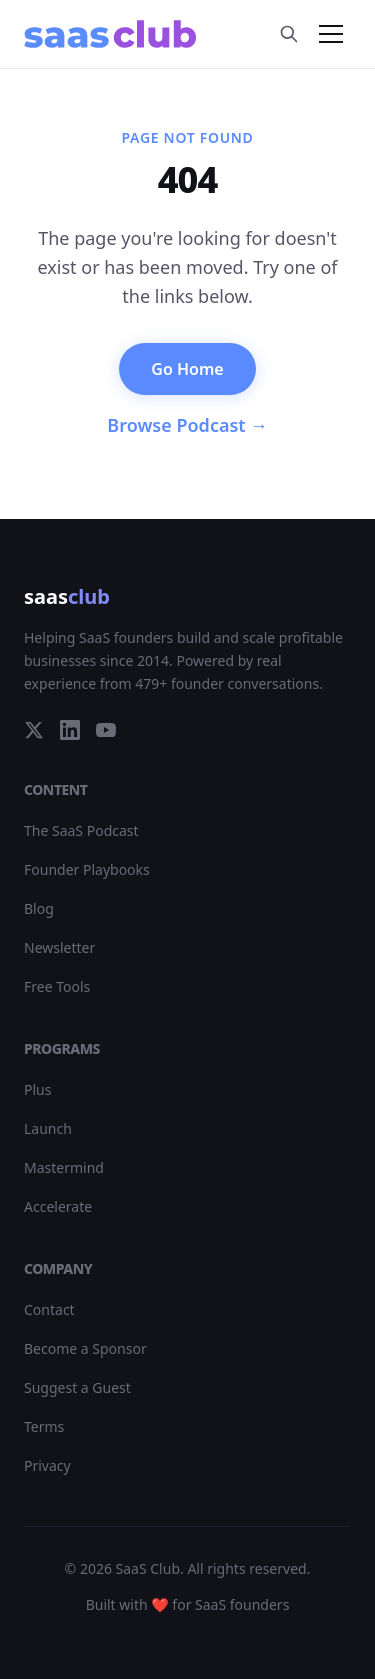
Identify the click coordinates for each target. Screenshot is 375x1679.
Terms (44, 1426)
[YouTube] (106, 730)
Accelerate (58, 1206)
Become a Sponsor (85, 1348)
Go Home (187, 369)
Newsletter (59, 947)
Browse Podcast (187, 425)
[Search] (289, 34)
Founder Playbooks (87, 869)
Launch (48, 1128)
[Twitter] (34, 730)
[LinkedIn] (70, 730)
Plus (37, 1089)
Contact (49, 1309)
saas (67, 596)
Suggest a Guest (77, 1387)
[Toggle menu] (331, 34)
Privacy (47, 1465)
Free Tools (57, 986)
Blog (39, 908)
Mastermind (64, 1167)
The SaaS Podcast (81, 830)
